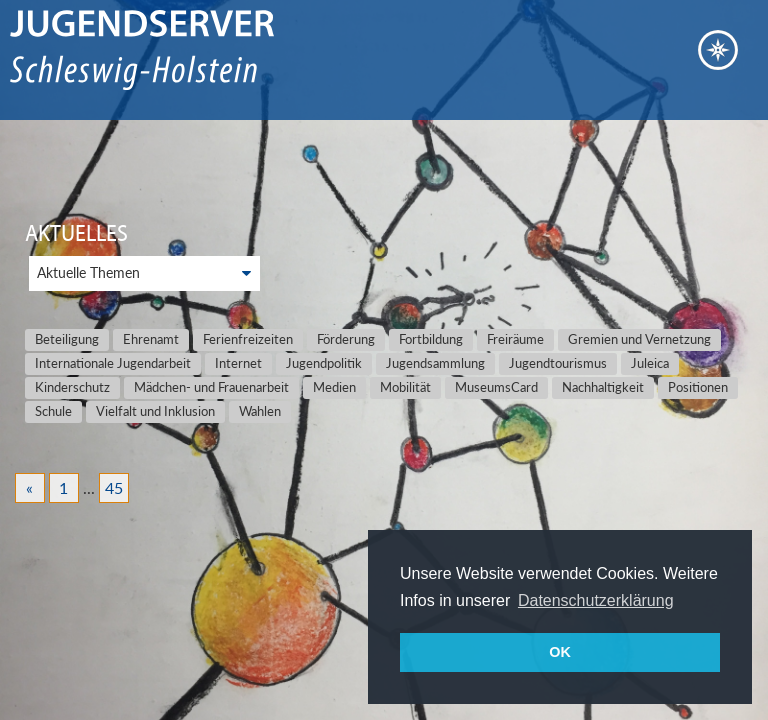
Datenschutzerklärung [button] (596, 600)
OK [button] (560, 652)
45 (114, 487)
